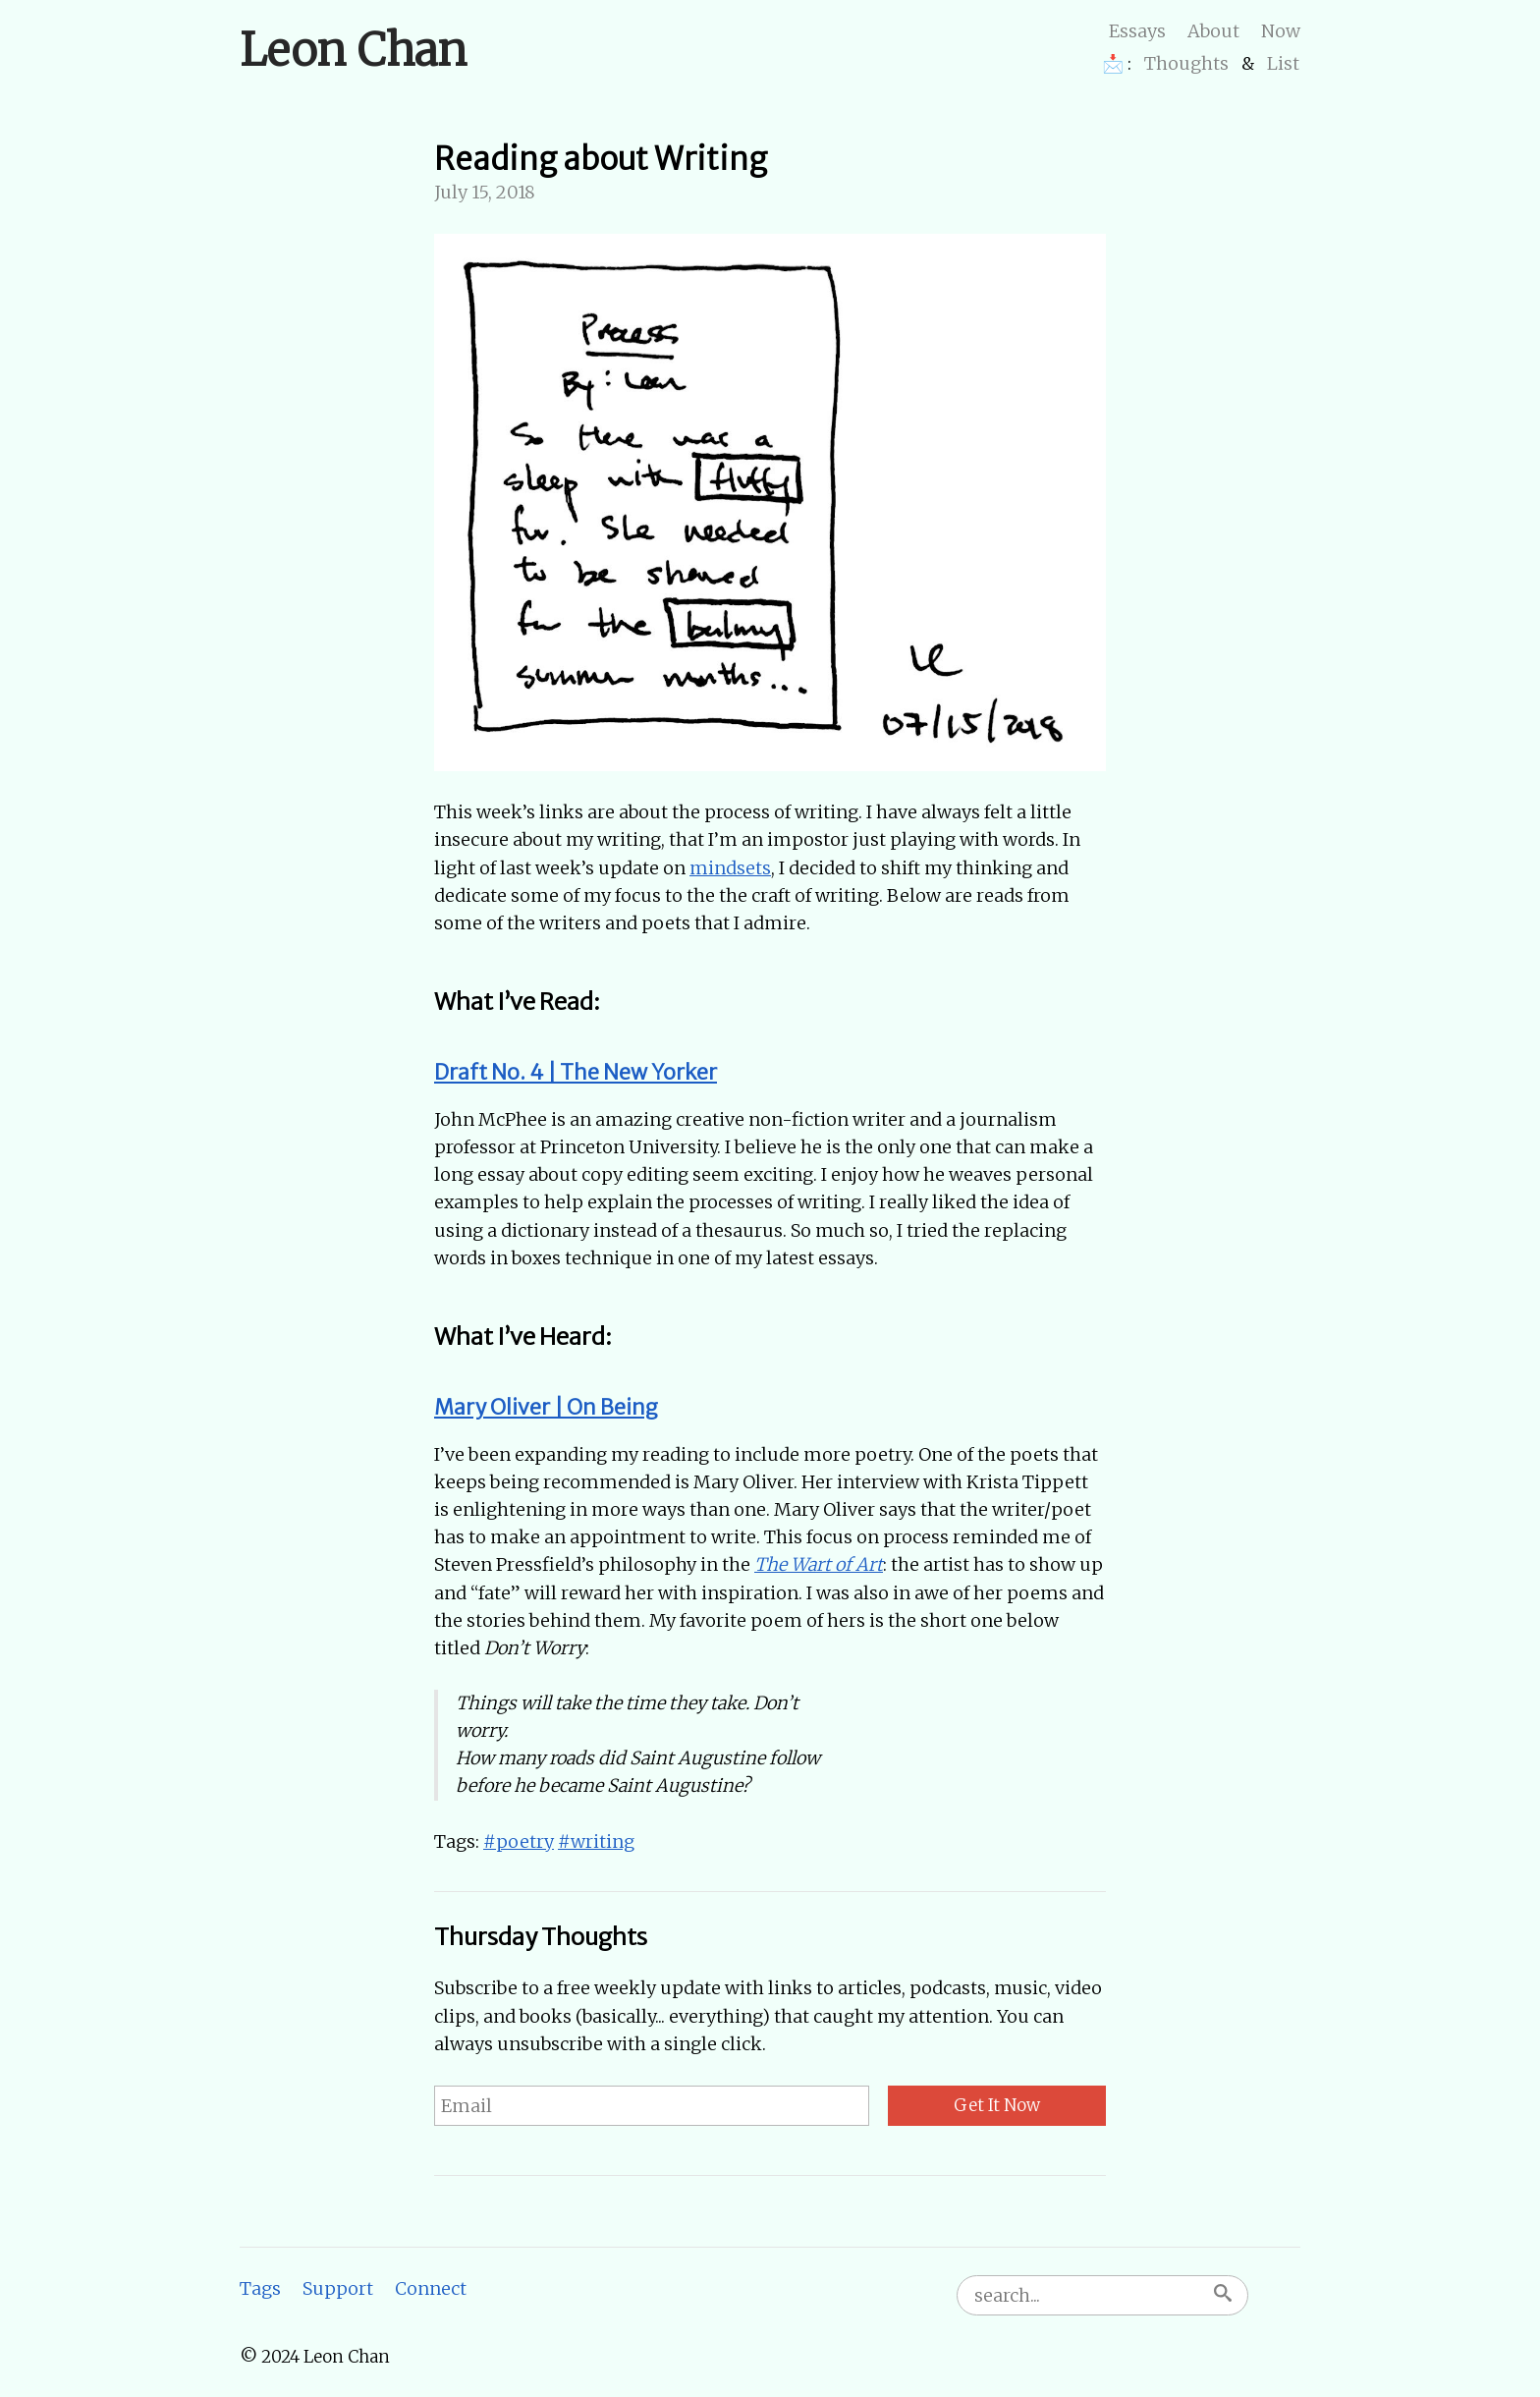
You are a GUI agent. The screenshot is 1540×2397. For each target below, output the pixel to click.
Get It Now (997, 2105)
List (1283, 63)
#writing (596, 1841)
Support (337, 2288)
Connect (431, 2288)
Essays (1137, 31)
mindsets (730, 868)
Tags (260, 2288)
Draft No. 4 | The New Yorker (575, 1072)
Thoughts (1186, 63)
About (1213, 31)
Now (1280, 31)
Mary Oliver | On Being (546, 1407)
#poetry (518, 1841)
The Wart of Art (818, 1564)
